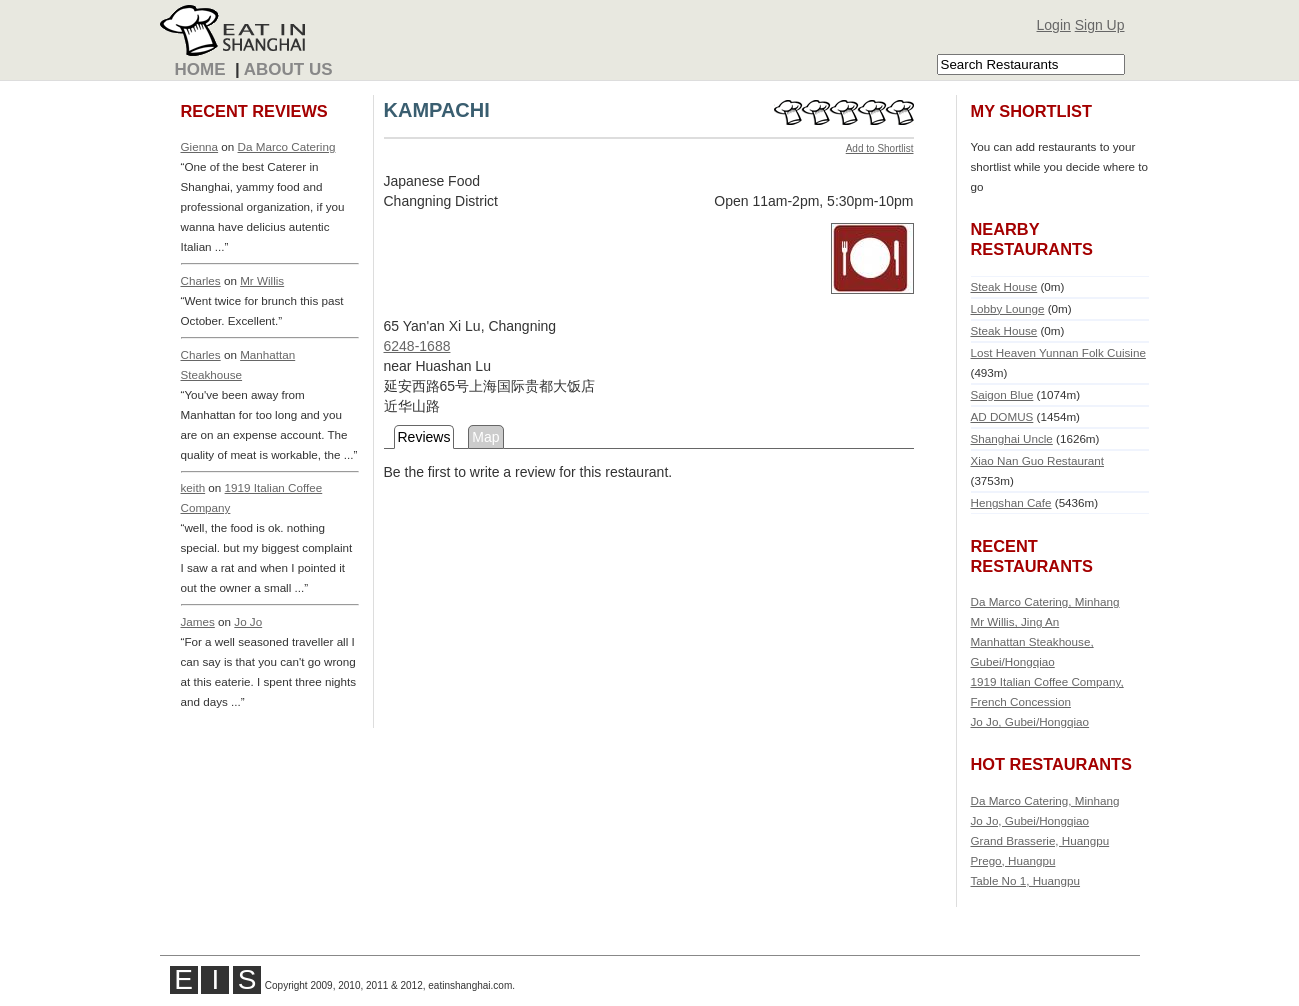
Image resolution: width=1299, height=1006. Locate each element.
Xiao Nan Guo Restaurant (1037, 460)
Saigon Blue (1002, 394)
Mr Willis (262, 280)
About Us (288, 69)
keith (193, 487)
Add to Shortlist (880, 148)
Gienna (200, 146)
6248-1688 (417, 346)
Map (485, 437)
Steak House (1004, 286)
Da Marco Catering (287, 146)
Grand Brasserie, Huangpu (1040, 840)
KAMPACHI (437, 110)
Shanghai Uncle (1012, 438)
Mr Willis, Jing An (1015, 621)
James (198, 621)
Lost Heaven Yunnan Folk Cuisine (1058, 352)
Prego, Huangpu (1013, 860)
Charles (201, 280)
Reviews (424, 437)
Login (1054, 25)
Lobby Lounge (1008, 308)
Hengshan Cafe (1011, 502)
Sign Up (1100, 25)
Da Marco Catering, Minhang (1045, 601)
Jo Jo (248, 621)
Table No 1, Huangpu (1026, 880)
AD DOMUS (1002, 416)
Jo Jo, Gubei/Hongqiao (1030, 721)
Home (200, 69)
